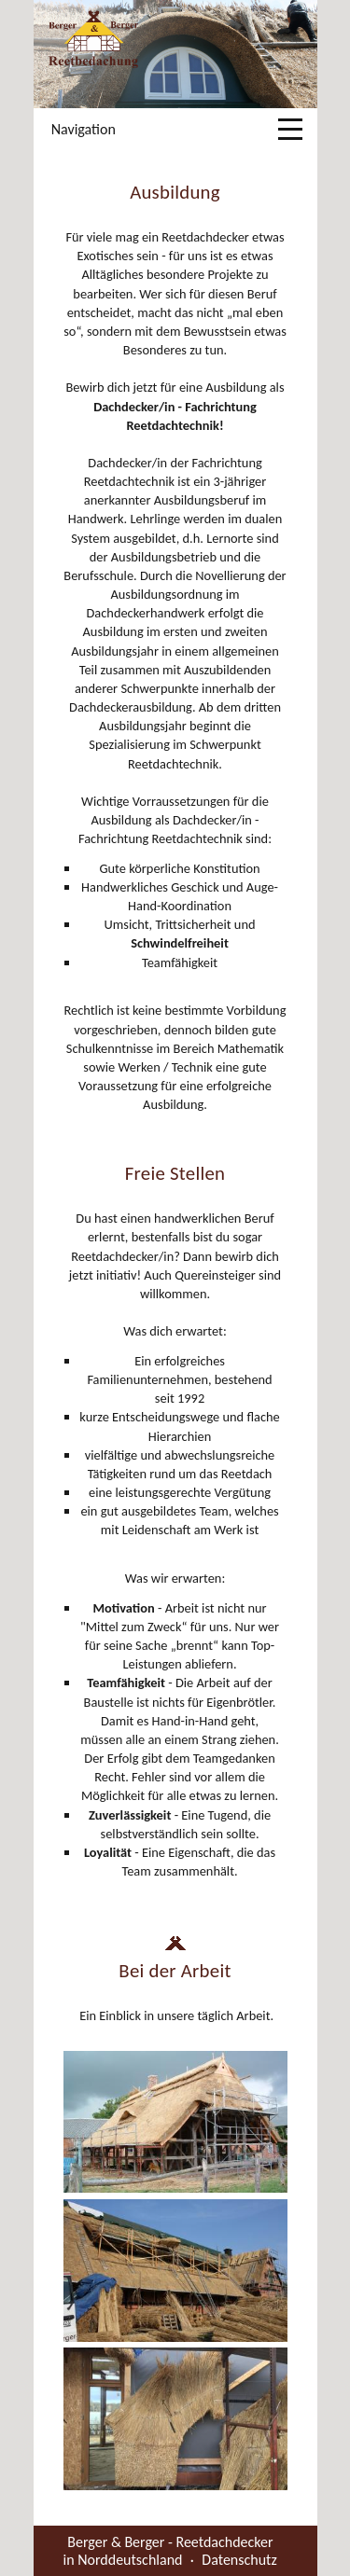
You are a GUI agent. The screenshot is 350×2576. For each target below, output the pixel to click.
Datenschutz (239, 2560)
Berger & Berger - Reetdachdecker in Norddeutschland (168, 2551)
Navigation (83, 129)
